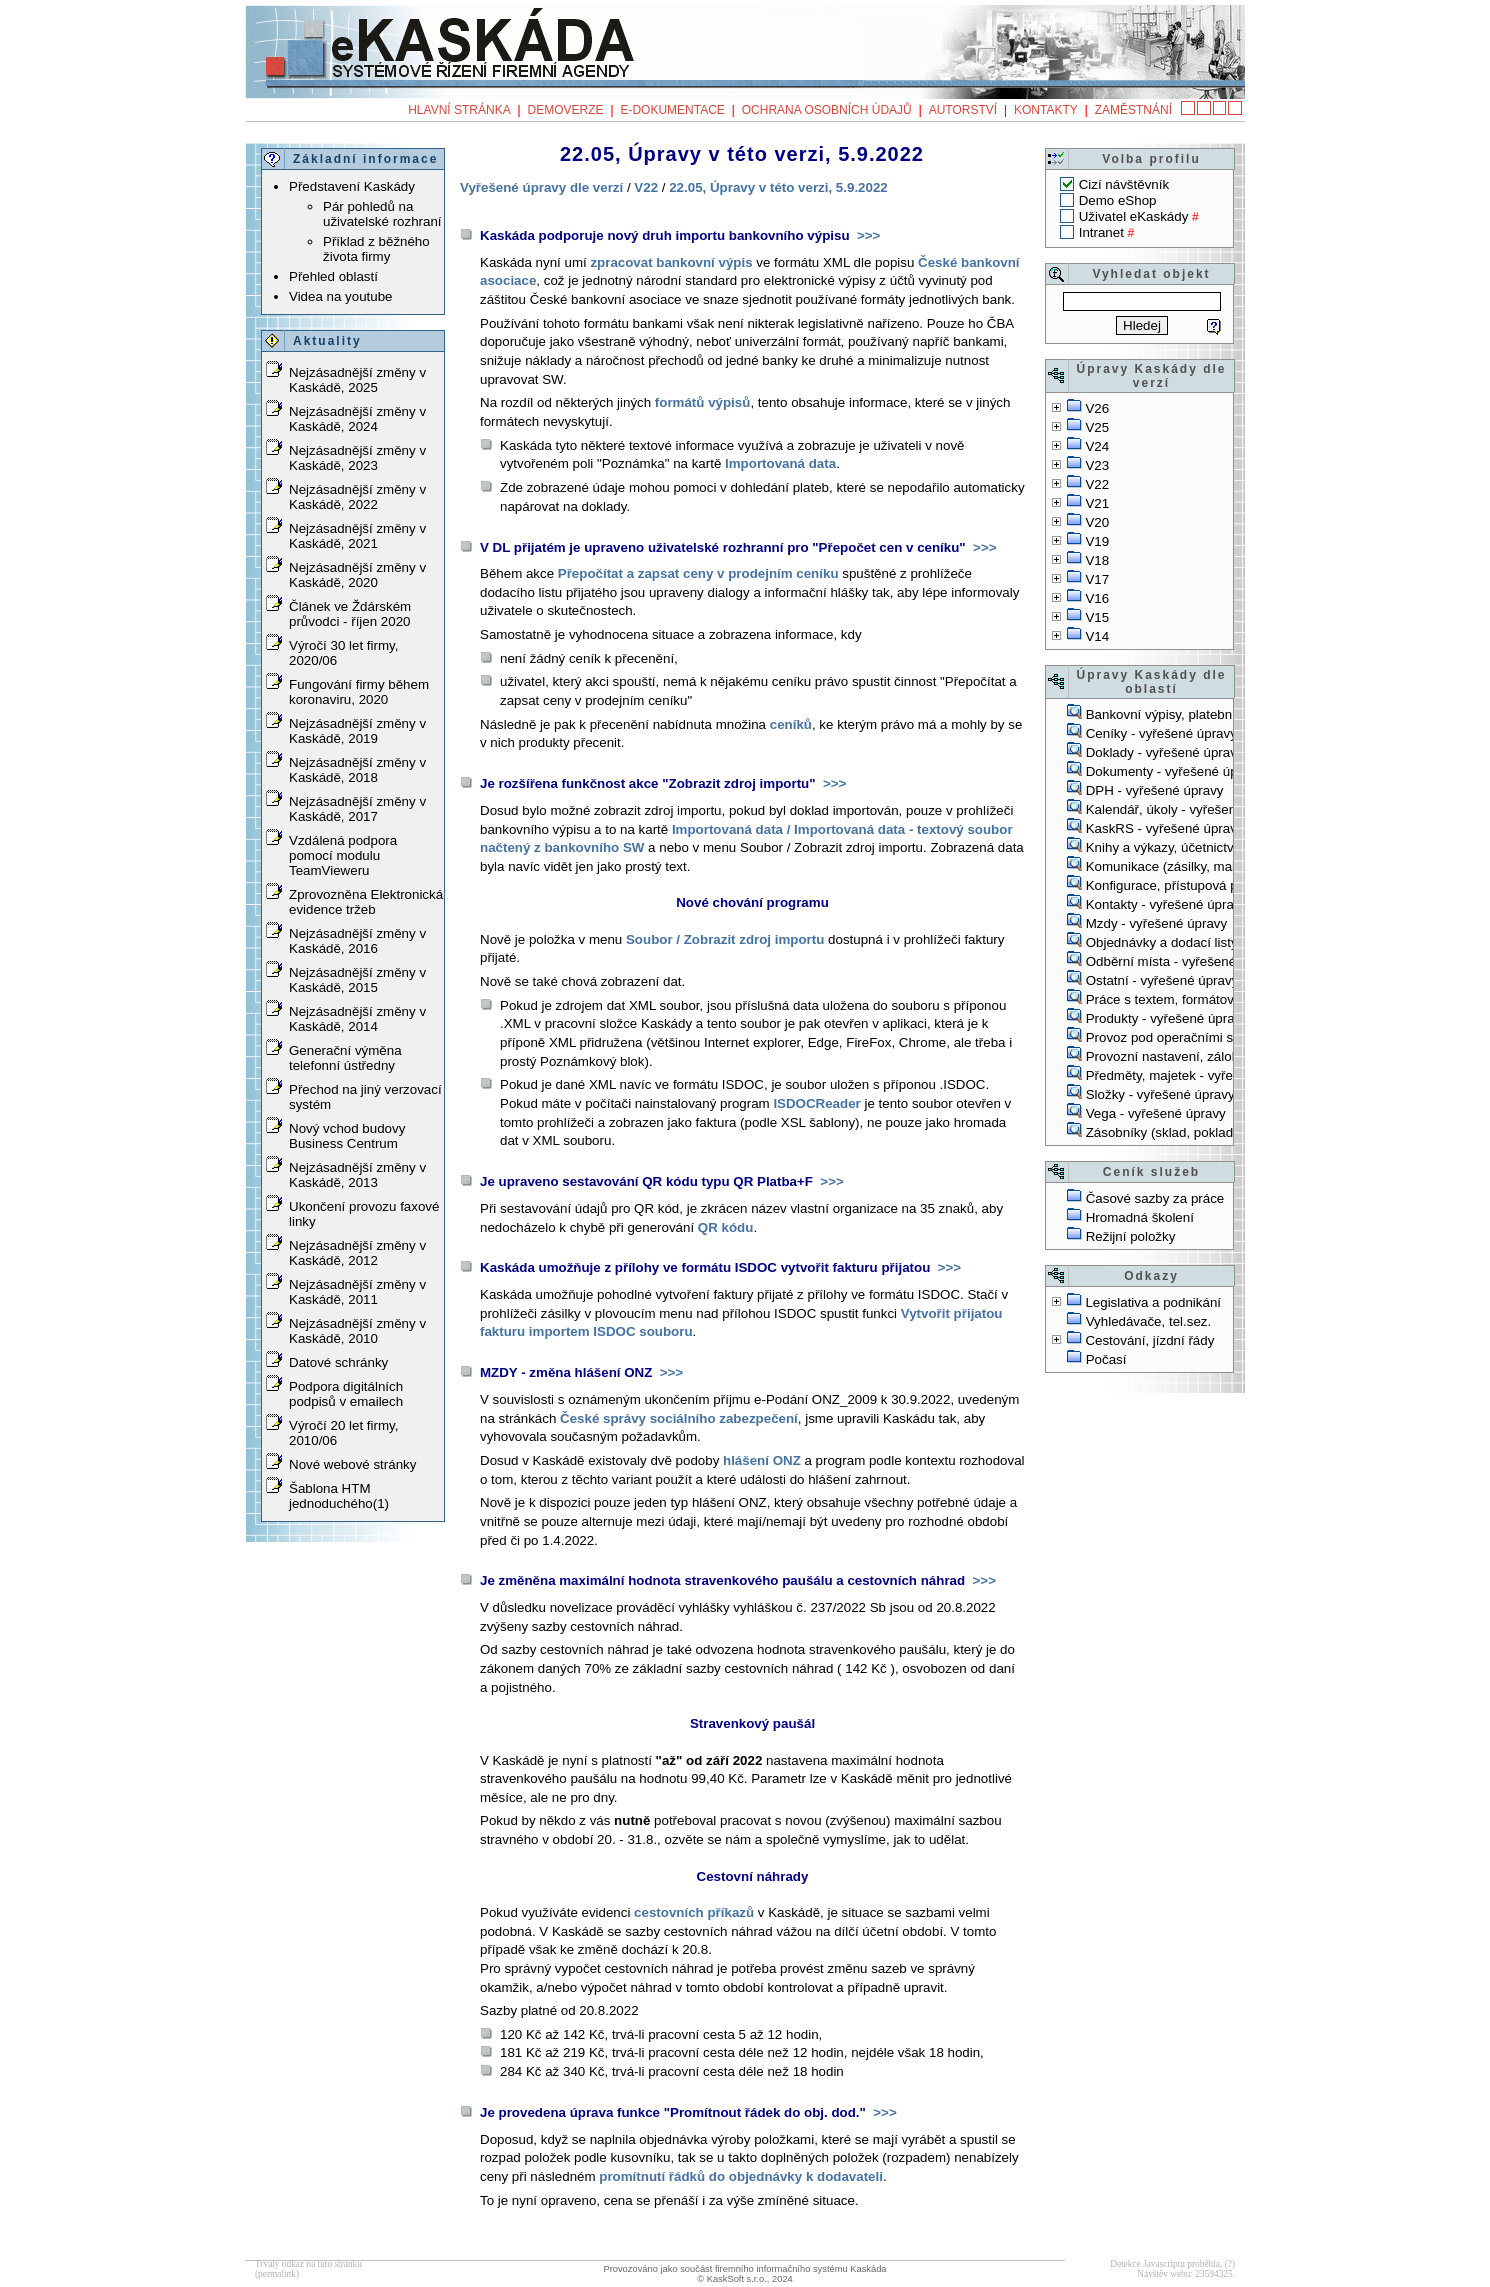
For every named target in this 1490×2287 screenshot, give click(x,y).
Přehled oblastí (333, 276)
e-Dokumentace (672, 110)
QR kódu (726, 1227)
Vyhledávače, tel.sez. (1148, 1321)
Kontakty (1046, 110)
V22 (1097, 484)
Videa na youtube (341, 296)
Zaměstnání (1133, 110)
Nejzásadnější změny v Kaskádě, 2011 (357, 1292)
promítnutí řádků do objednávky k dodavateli (741, 2176)
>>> (866, 235)
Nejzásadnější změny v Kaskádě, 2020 (357, 575)
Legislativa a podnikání (1153, 1302)
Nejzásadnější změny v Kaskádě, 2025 (357, 380)
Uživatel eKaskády (1134, 216)
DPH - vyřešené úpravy (1155, 790)
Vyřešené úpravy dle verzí (541, 187)
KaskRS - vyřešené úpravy (1165, 828)
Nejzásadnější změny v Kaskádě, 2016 (357, 941)
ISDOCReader (816, 1103)
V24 (1097, 446)
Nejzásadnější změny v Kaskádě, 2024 (357, 419)
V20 (1097, 522)
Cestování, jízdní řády (1149, 1340)
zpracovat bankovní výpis (671, 262)
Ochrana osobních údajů (827, 110)
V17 (1097, 579)
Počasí (1106, 1359)
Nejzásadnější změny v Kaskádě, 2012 (357, 1253)
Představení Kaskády (352, 186)
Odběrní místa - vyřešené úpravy (1183, 961)
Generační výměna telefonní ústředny (345, 1058)
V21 (1097, 503)
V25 (1097, 427)
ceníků (791, 724)
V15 (1097, 617)
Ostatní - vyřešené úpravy (1162, 980)
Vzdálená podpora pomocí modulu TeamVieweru (343, 855)
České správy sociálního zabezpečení (679, 1418)
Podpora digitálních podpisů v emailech (346, 1394)
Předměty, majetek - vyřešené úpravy (1196, 1075)
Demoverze (566, 110)
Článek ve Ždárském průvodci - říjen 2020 (350, 614)
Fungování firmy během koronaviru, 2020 (359, 692)
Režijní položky (1131, 1236)
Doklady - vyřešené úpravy (1165, 752)
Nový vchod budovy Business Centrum (347, 1136)
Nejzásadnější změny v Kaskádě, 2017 (357, 809)
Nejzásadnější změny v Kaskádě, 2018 (357, 770)
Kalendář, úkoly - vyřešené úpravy (1187, 809)
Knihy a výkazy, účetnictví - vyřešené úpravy (1216, 847)
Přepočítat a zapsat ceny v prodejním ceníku (698, 573)
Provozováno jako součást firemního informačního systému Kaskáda (744, 2269)
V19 (1097, 541)
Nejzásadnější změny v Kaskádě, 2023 (357, 458)
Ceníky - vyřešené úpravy (1161, 733)
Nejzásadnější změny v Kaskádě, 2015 (357, 980)
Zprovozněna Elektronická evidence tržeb (366, 902)
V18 (1097, 560)
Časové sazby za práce (1155, 1198)
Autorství (963, 110)
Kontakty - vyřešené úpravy (1167, 904)
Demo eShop (1118, 200)
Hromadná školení (1140, 1217)
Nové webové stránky (352, 1464)
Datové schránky (338, 1362)
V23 (1097, 465)
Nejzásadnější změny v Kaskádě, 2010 (357, 1331)
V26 (1097, 408)
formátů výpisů (703, 402)
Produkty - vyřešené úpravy (1167, 1018)
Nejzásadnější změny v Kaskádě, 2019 (357, 731)
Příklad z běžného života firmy (376, 249)
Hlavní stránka (459, 110)
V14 (1097, 636)
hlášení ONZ (762, 1460)
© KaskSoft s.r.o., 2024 (745, 2279)
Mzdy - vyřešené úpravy (1156, 923)
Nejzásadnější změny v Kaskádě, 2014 (357, 1019)
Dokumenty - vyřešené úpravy (1174, 771)
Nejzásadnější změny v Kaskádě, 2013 (357, 1175)
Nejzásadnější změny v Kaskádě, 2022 (357, 497)
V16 (1097, 598)
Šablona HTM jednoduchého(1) (339, 1496)
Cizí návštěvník (1124, 184)
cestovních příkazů (694, 1912)
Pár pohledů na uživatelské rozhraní (382, 214)
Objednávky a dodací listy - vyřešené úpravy (1217, 942)
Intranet (1101, 232)
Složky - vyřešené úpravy (1160, 1094)
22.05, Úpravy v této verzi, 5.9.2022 (778, 187)
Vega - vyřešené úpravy (1156, 1113)
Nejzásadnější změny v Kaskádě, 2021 (357, 536)
